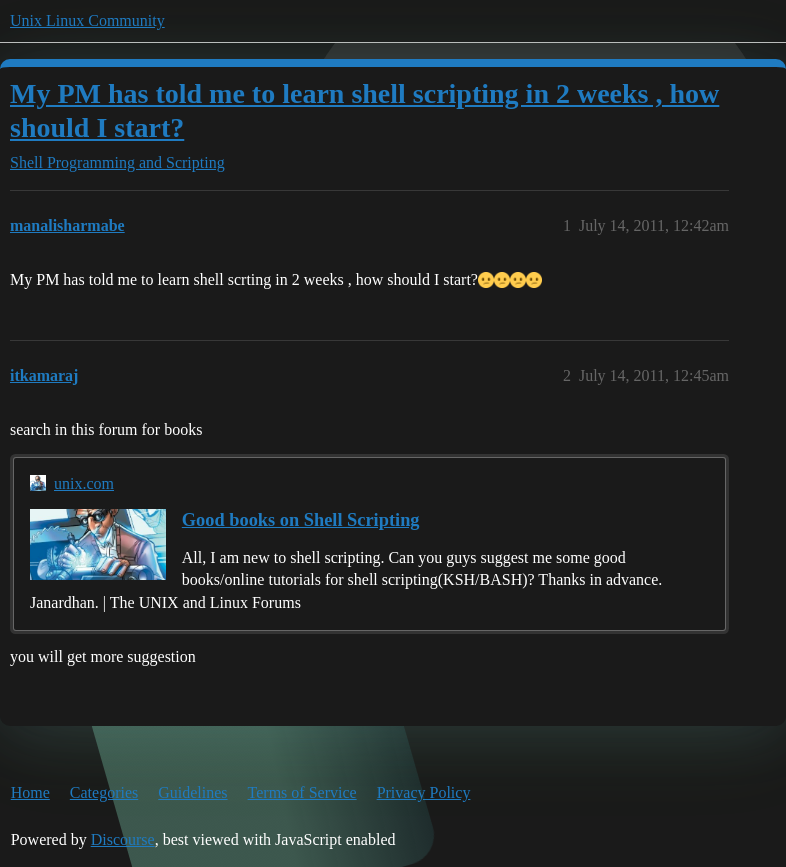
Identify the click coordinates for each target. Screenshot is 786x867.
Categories (104, 792)
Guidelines (192, 792)
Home (30, 792)
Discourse (123, 839)
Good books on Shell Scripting (301, 520)
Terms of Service (302, 792)
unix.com (84, 483)
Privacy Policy (424, 792)
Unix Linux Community (87, 20)
